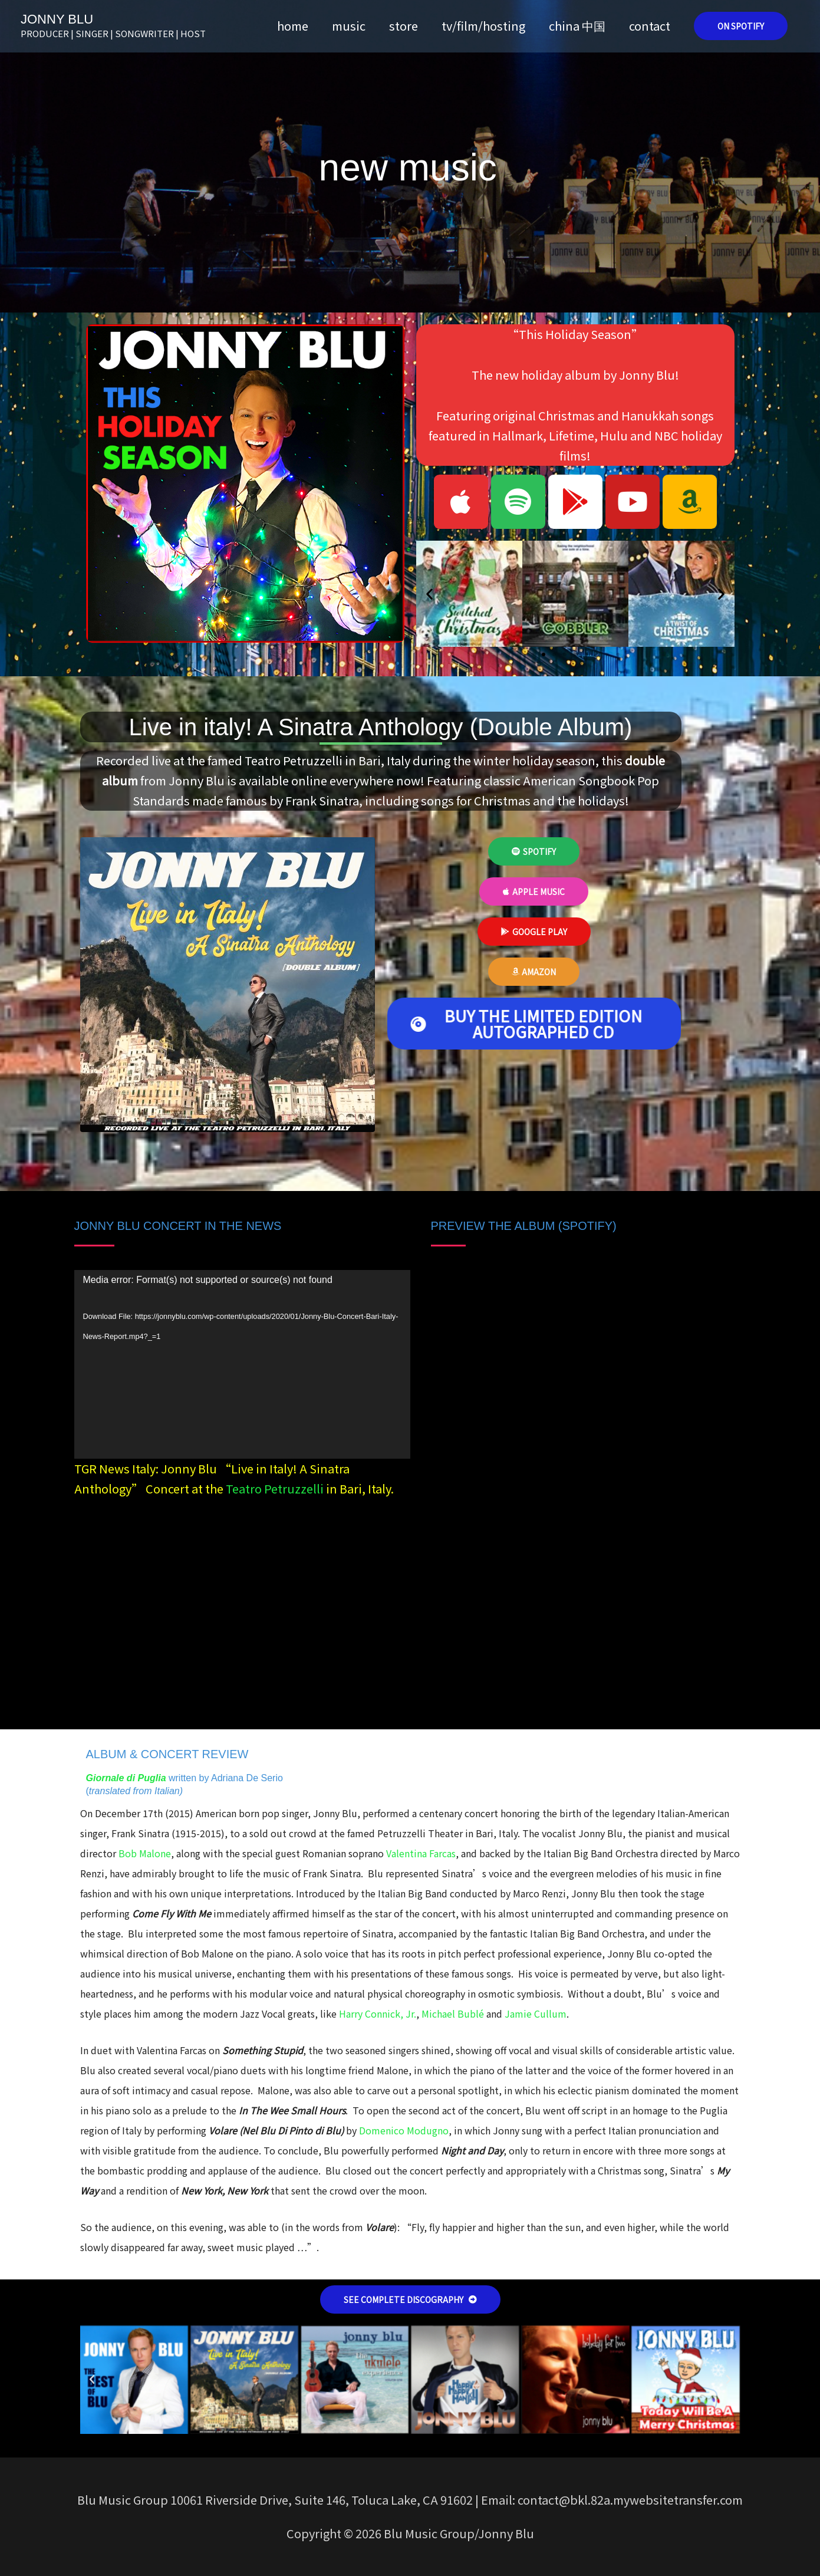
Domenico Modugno (404, 2130)
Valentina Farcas (421, 1853)
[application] (242, 1364)
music (348, 25)
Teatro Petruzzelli (275, 1488)
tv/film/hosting (483, 25)
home (292, 25)
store (403, 25)
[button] (741, 26)
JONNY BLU (57, 19)
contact (649, 25)
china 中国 (577, 25)
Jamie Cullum (536, 2013)
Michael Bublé (453, 2013)
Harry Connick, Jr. (377, 2013)
